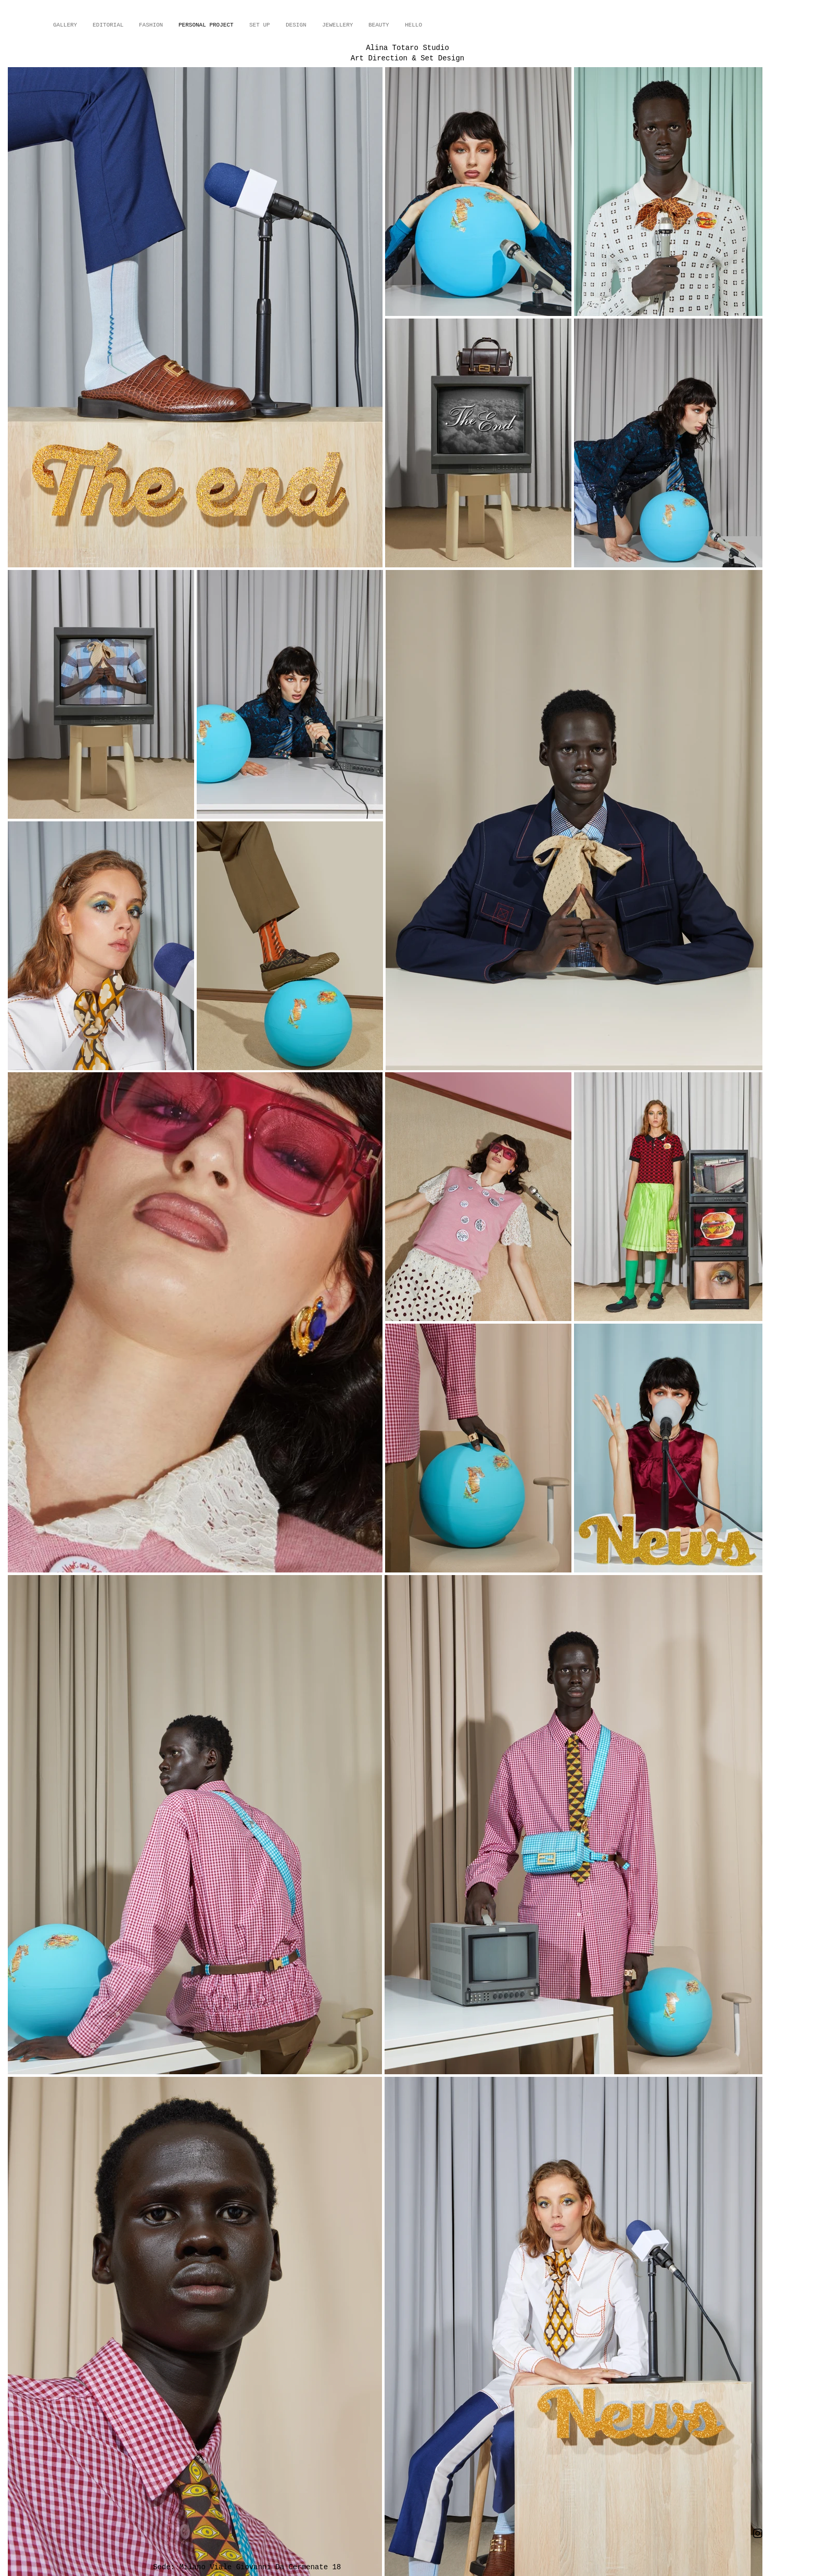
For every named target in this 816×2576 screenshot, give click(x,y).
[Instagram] (757, 2533)
